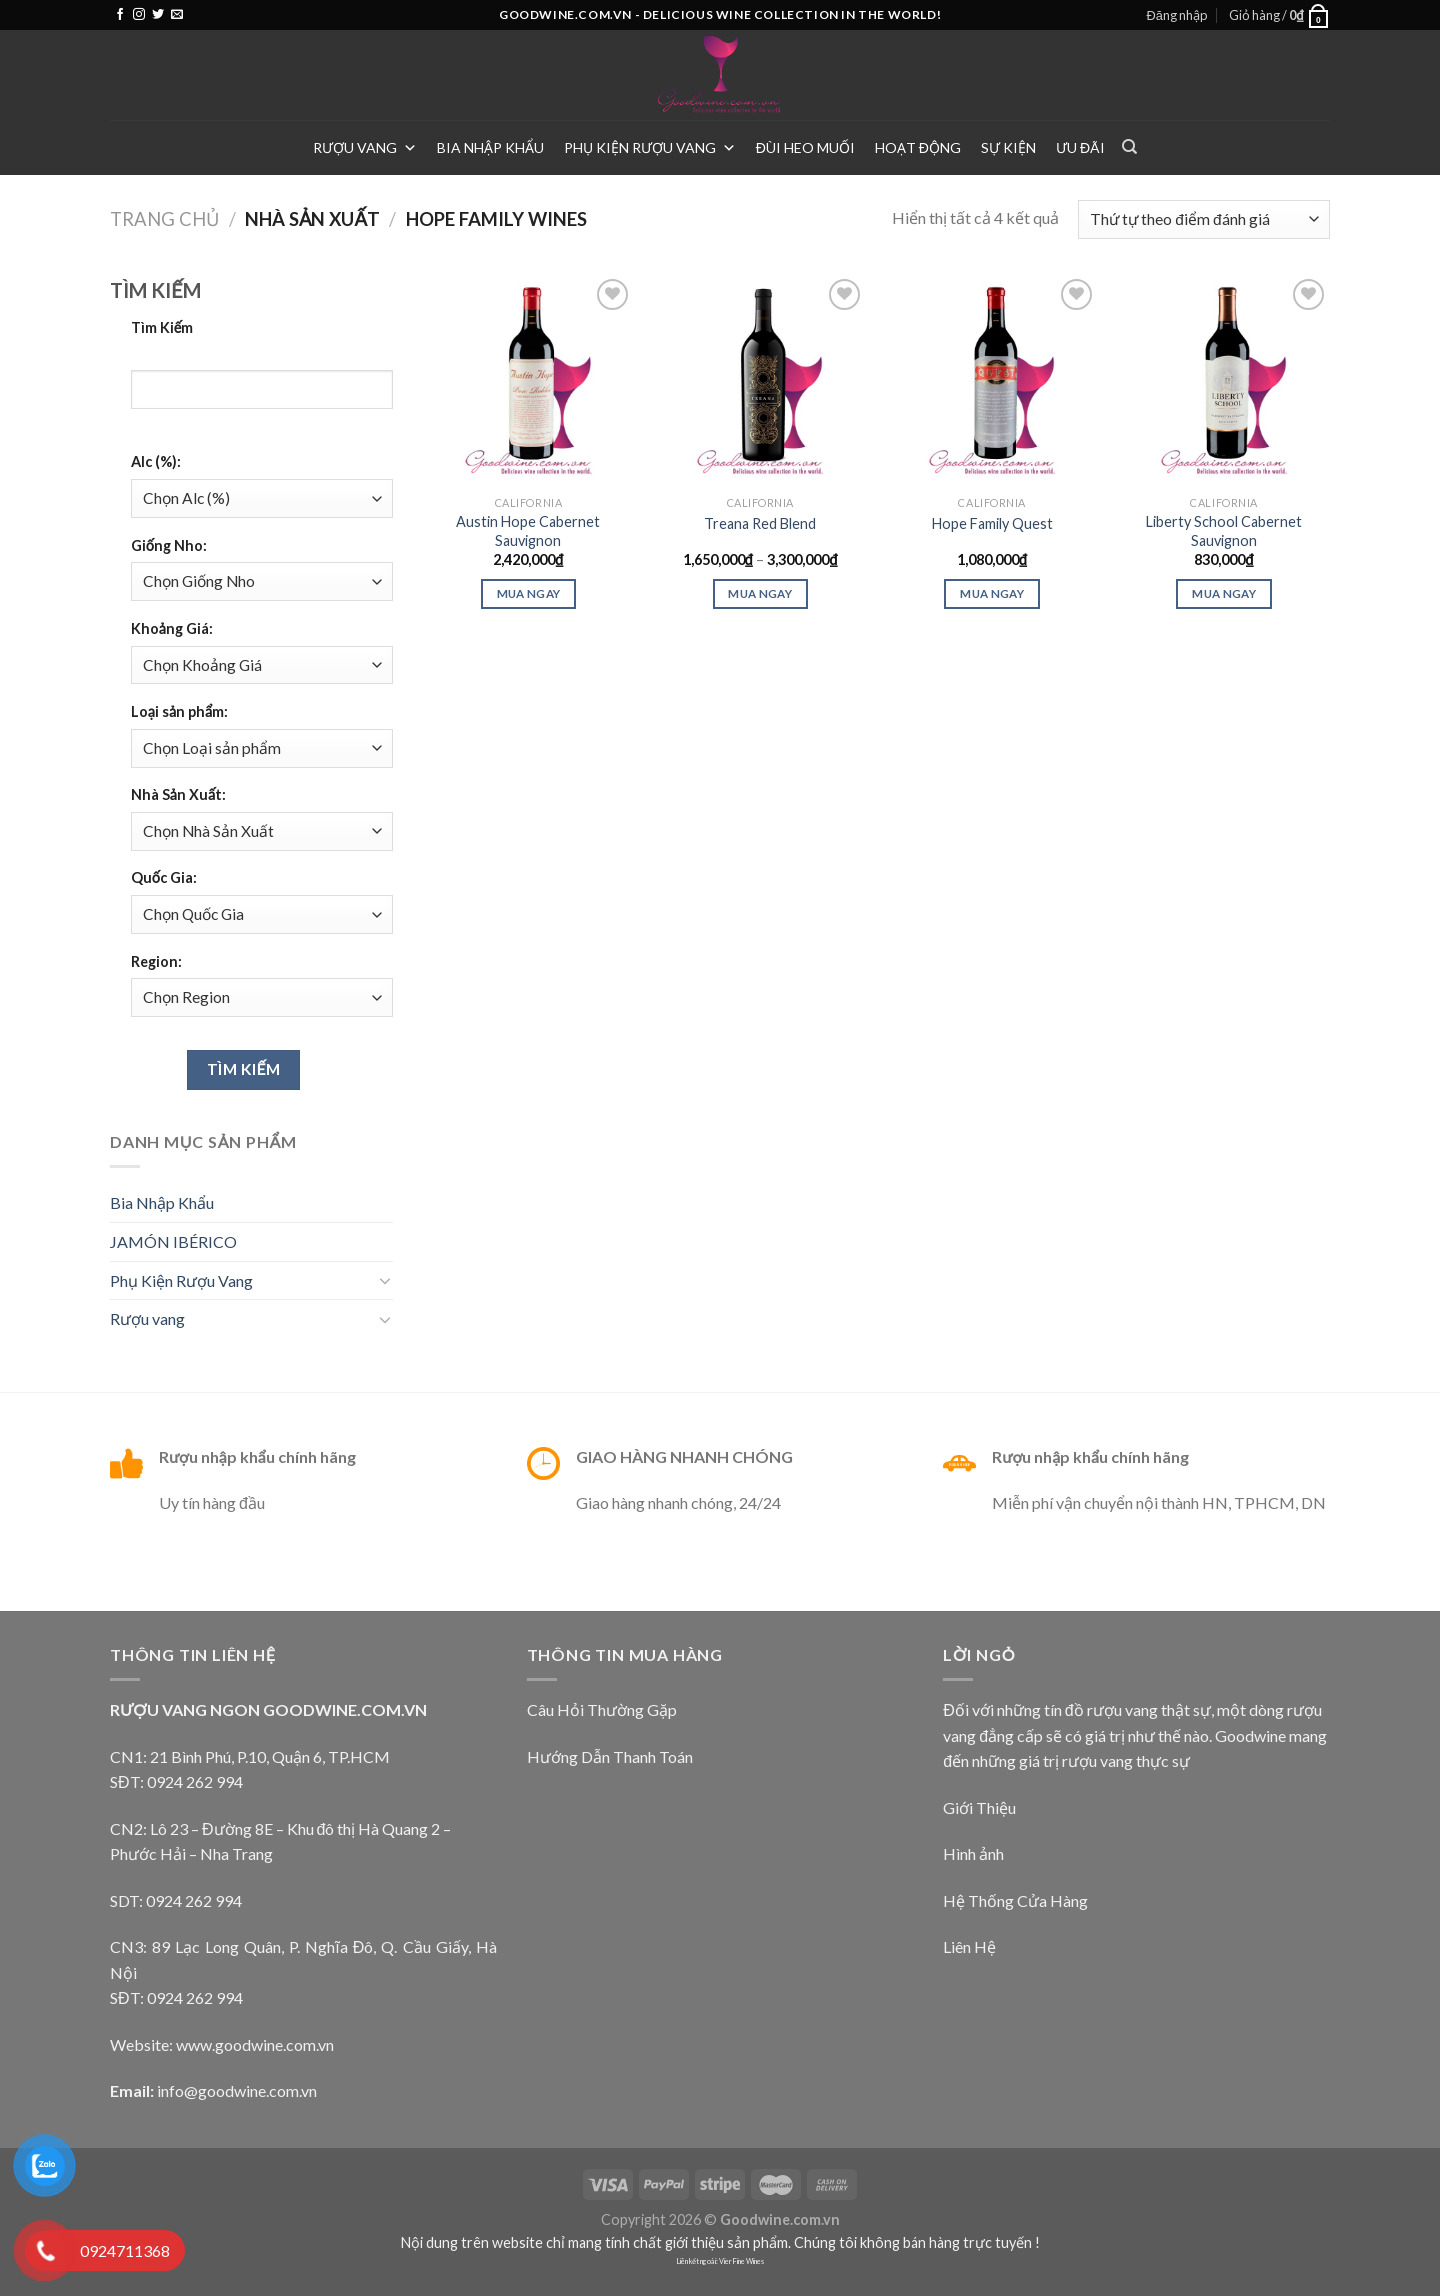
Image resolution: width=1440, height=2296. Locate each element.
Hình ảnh (973, 1853)
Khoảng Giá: (172, 628)
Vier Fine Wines (741, 2261)
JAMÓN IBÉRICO (173, 1241)
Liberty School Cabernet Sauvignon (1224, 531)
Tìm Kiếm (162, 327)
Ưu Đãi (1080, 147)
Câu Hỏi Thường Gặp (602, 1709)
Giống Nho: (169, 545)
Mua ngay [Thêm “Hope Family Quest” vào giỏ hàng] (992, 593)
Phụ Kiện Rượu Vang (650, 147)
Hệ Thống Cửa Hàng (1015, 1900)
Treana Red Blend (760, 523)
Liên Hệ (969, 1946)
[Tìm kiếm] (1129, 147)
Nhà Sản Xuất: (178, 794)
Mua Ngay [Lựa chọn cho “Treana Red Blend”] (760, 593)
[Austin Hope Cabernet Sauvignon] (528, 380)
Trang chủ (164, 219)
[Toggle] (385, 1280)
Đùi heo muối (805, 147)
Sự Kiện (1008, 147)
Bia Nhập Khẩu (490, 147)
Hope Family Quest (992, 523)
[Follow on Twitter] (158, 15)
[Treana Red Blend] (760, 380)
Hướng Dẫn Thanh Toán (610, 1756)
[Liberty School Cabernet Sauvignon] (1224, 380)
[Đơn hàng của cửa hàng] (1204, 219)
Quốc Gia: (164, 877)
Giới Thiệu (979, 1807)
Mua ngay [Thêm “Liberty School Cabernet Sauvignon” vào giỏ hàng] (1224, 593)
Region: (156, 961)
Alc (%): (156, 461)
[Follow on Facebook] (120, 15)
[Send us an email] (177, 15)
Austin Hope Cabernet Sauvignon (528, 531)
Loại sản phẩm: (179, 711)
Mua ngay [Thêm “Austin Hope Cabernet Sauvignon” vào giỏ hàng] (529, 593)
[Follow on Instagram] (139, 15)
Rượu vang (365, 147)
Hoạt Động (918, 147)
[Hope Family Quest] (992, 380)
